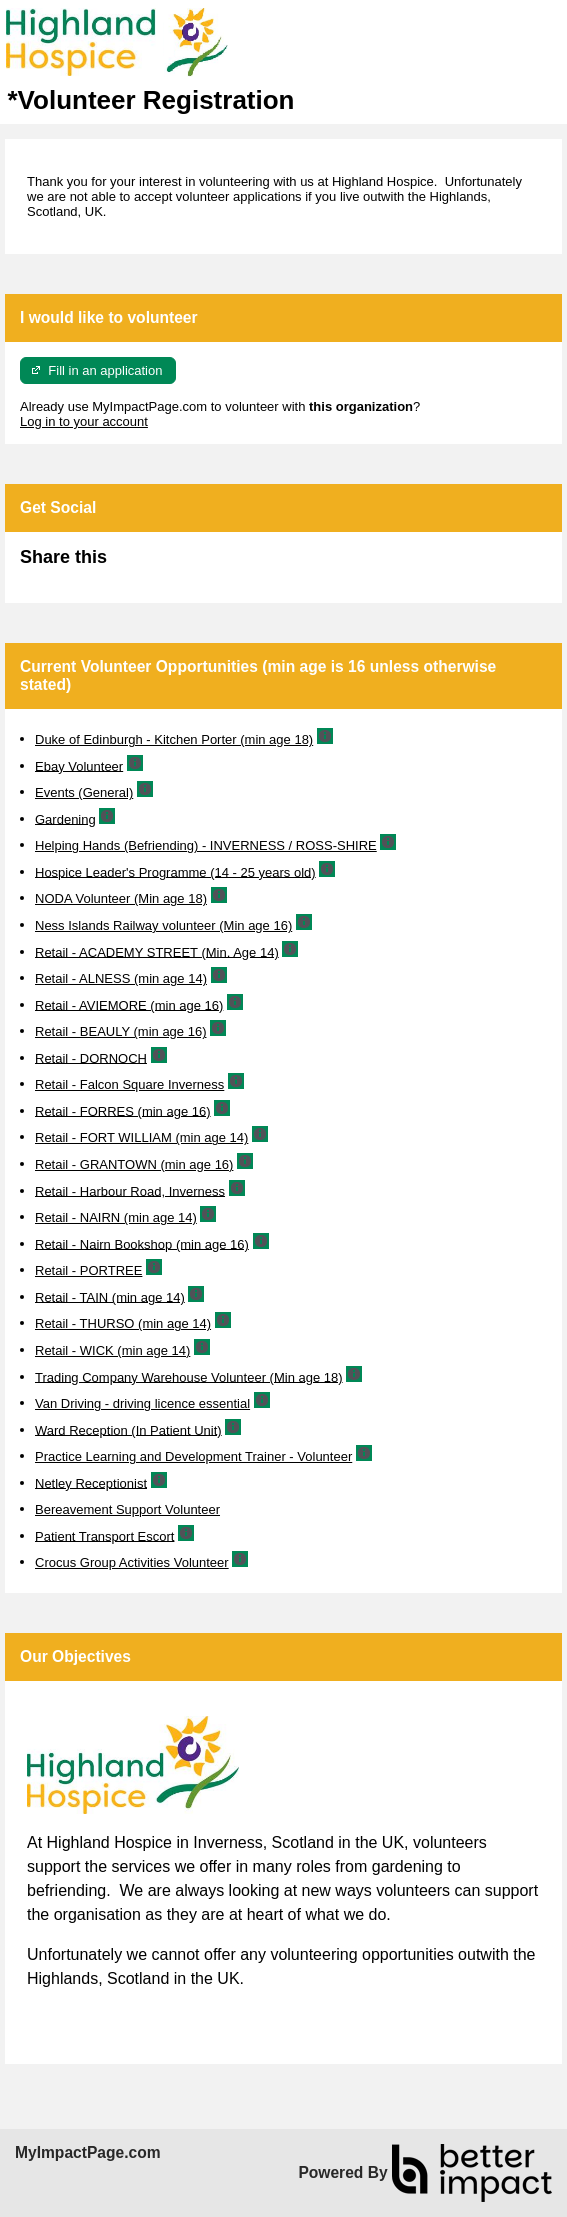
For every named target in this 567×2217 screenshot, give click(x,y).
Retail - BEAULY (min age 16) (120, 1031)
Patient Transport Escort (104, 1535)
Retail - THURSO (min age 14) (123, 1323)
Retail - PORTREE (88, 1270)
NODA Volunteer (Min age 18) (121, 898)
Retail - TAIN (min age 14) (110, 1296)
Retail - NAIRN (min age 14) (116, 1217)
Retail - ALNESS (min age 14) (121, 978)
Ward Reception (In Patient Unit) (128, 1429)
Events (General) (84, 792)
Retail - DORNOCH (91, 1057)
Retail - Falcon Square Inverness (129, 1084)
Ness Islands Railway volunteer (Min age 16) (163, 925)
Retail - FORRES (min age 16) (123, 1110)
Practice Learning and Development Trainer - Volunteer (193, 1456)
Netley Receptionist (91, 1482)
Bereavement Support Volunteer (127, 1509)
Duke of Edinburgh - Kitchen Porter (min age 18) (174, 739)
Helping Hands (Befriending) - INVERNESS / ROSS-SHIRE (206, 845)
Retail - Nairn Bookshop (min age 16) (142, 1243)
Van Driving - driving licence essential (142, 1403)
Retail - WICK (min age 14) (112, 1350)
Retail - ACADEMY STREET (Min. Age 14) (157, 951)
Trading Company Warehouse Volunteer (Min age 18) (189, 1376)
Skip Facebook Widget (172, 565)
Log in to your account (84, 421)
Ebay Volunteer (79, 765)
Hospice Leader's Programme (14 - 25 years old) (175, 871)
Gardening (65, 818)
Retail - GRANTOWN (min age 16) (134, 1164)
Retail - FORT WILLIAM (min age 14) (141, 1137)
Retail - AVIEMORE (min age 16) (129, 1004)
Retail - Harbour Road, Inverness (130, 1190)
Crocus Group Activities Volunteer (132, 1562)
